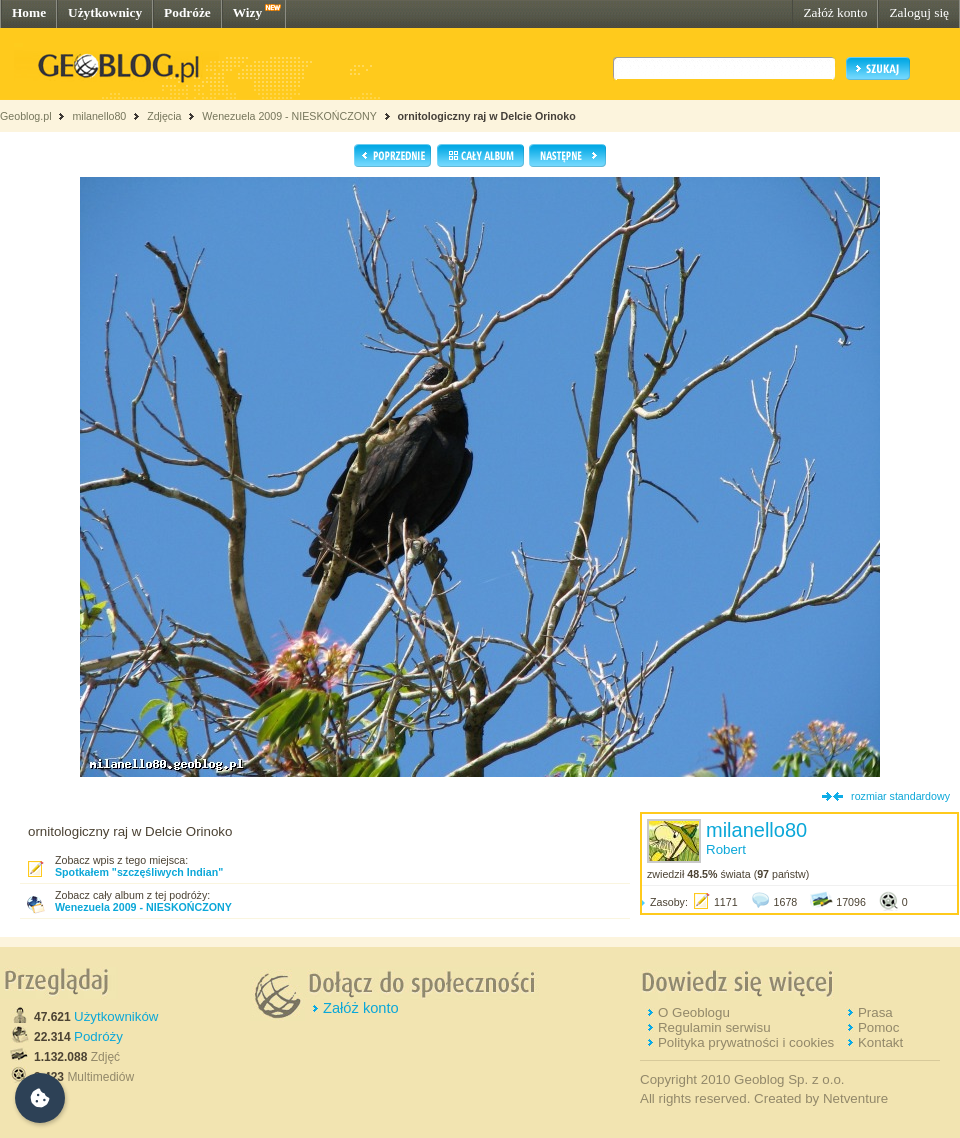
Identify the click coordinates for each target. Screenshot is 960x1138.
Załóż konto (835, 12)
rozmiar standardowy (900, 796)
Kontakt (880, 1042)
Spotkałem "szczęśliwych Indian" (139, 872)
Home (29, 12)
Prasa (875, 1012)
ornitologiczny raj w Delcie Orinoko (487, 116)
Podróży (98, 1036)
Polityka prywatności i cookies (746, 1042)
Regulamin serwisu (714, 1027)
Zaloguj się (919, 12)
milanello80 (99, 116)
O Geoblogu (694, 1012)
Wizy (247, 12)
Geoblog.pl (26, 116)
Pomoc (878, 1027)
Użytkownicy (105, 12)
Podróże (187, 12)
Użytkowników (116, 1016)
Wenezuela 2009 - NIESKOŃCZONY (289, 116)
